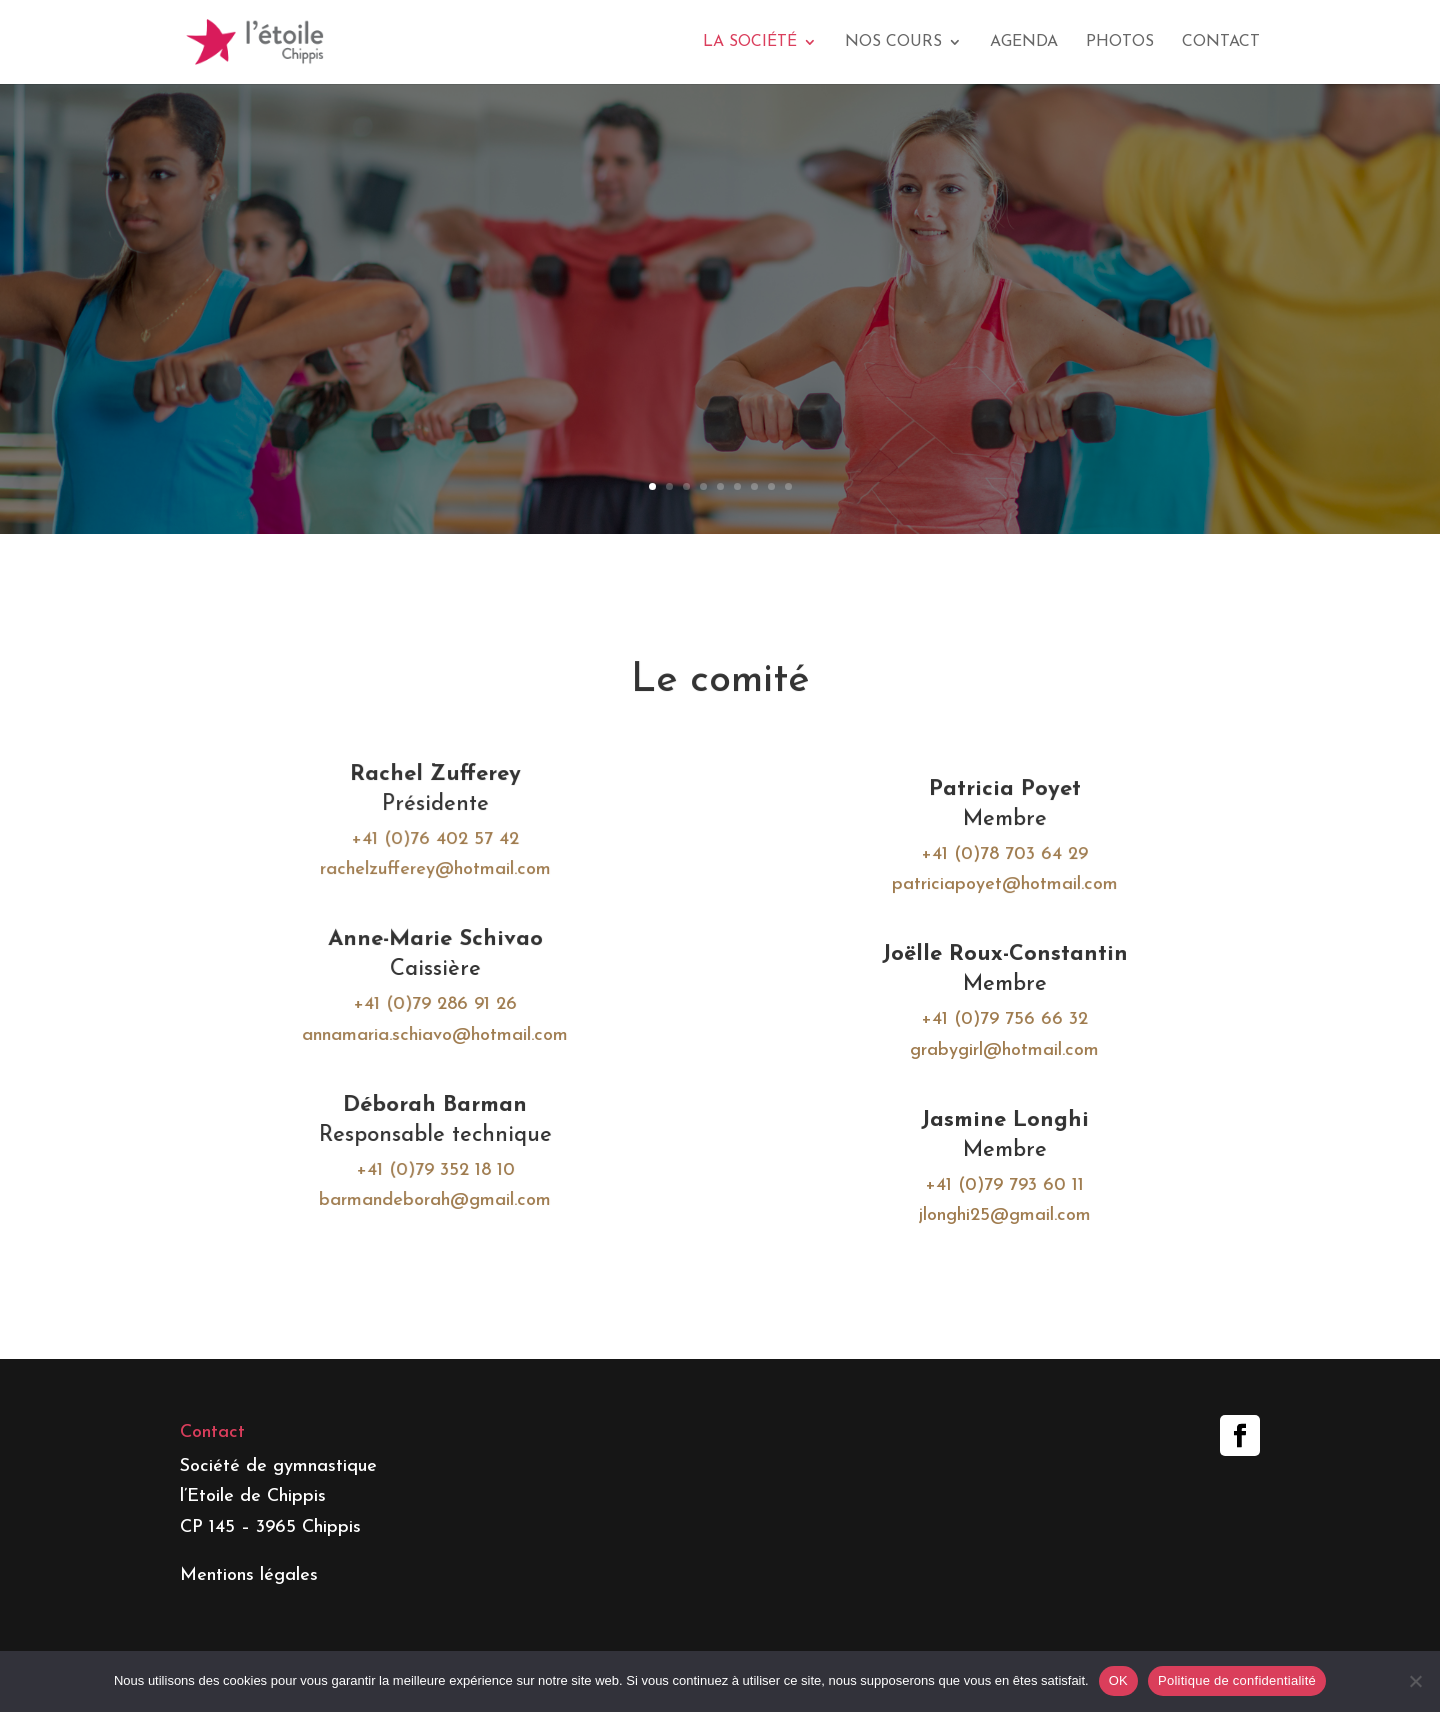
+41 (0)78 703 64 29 (998, 856)
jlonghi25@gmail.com (998, 1209)
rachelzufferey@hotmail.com (442, 871)
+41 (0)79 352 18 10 (441, 1165)
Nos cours (893, 42)
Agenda (1024, 42)
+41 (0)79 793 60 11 (998, 1179)
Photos (1120, 42)
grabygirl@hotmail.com (998, 1047)
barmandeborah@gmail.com (441, 1194)
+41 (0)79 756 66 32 (998, 1018)
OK (1118, 1680)
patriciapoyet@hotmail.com (998, 886)
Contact (1221, 42)
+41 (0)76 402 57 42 (442, 841)
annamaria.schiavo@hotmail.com (442, 1033)
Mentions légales (249, 1575)
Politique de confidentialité (1237, 1680)
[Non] (1415, 1681)
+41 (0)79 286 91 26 (442, 1003)
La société (750, 42)
